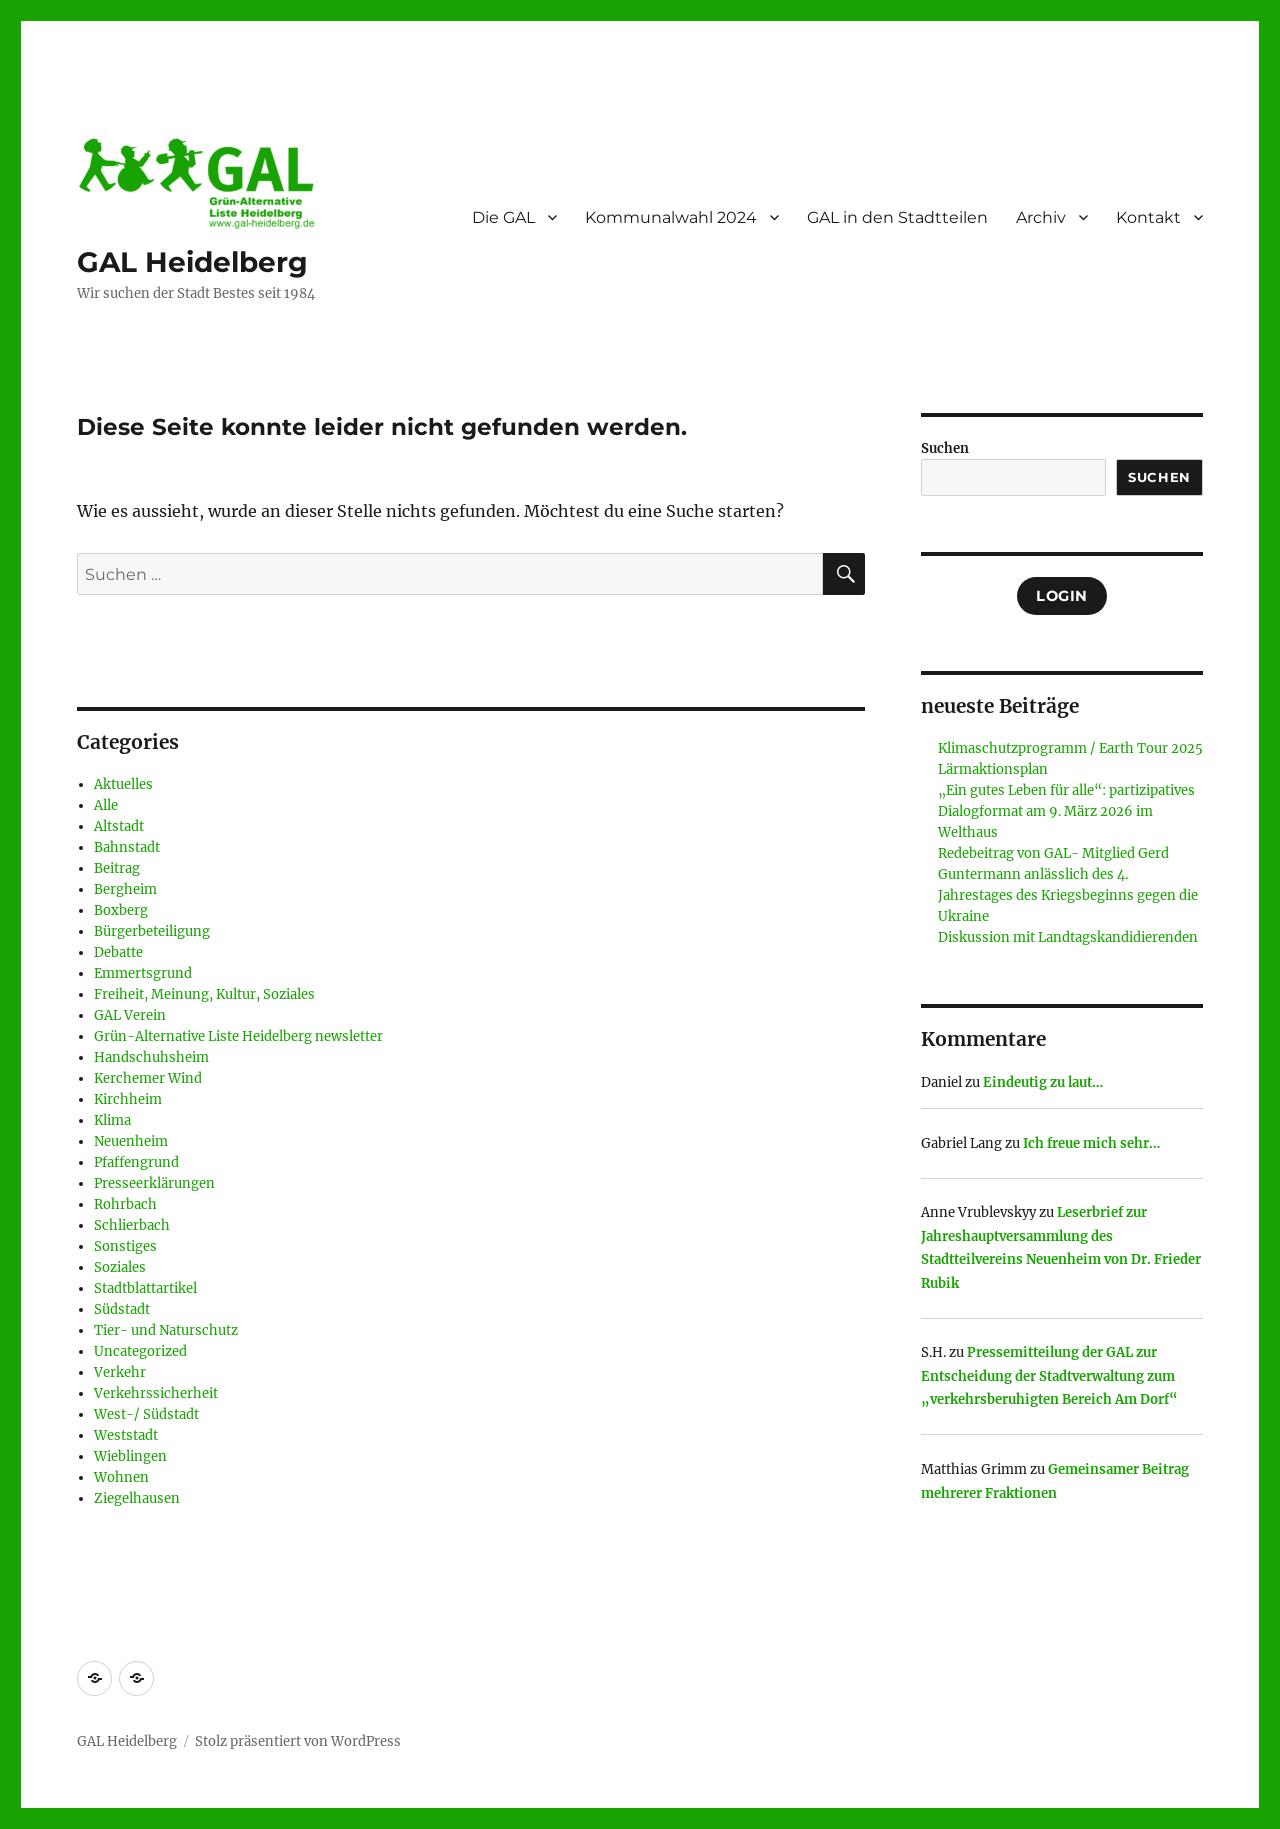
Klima (112, 1120)
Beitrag (117, 868)
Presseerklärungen (154, 1183)
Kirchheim (128, 1099)
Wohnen (121, 1477)
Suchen (945, 448)
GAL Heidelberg (192, 262)
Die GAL (503, 217)
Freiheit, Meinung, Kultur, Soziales (204, 994)
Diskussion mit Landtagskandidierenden (1068, 937)
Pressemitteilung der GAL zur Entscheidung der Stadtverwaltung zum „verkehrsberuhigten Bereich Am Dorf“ (1049, 1376)
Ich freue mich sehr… (1091, 1143)
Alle (106, 805)
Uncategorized (140, 1351)
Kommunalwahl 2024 (671, 217)
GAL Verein (130, 1015)
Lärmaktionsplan (993, 769)
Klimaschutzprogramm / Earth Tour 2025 (1070, 748)
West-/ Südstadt (146, 1414)
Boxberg (121, 910)
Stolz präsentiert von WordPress (298, 1741)
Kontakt (1148, 217)
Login (1062, 596)
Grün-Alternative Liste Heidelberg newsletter (238, 1036)
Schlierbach (132, 1225)
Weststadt (126, 1435)
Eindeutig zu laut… (1043, 1082)
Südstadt (122, 1309)
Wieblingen (130, 1456)
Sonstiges (125, 1246)
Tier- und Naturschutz (166, 1330)
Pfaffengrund (136, 1162)
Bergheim (125, 889)
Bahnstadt (127, 847)
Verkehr (120, 1372)
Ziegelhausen (137, 1498)
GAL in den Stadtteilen (897, 217)
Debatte (118, 952)
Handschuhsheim (151, 1057)
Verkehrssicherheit (156, 1393)
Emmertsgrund (143, 973)
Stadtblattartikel (145, 1288)
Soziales (120, 1267)
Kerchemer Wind (148, 1078)
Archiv (1041, 217)
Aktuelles (123, 784)
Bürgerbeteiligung (152, 931)
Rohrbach (125, 1204)
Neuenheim (131, 1141)
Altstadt (119, 826)
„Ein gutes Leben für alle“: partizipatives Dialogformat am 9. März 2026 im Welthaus (1066, 811)
